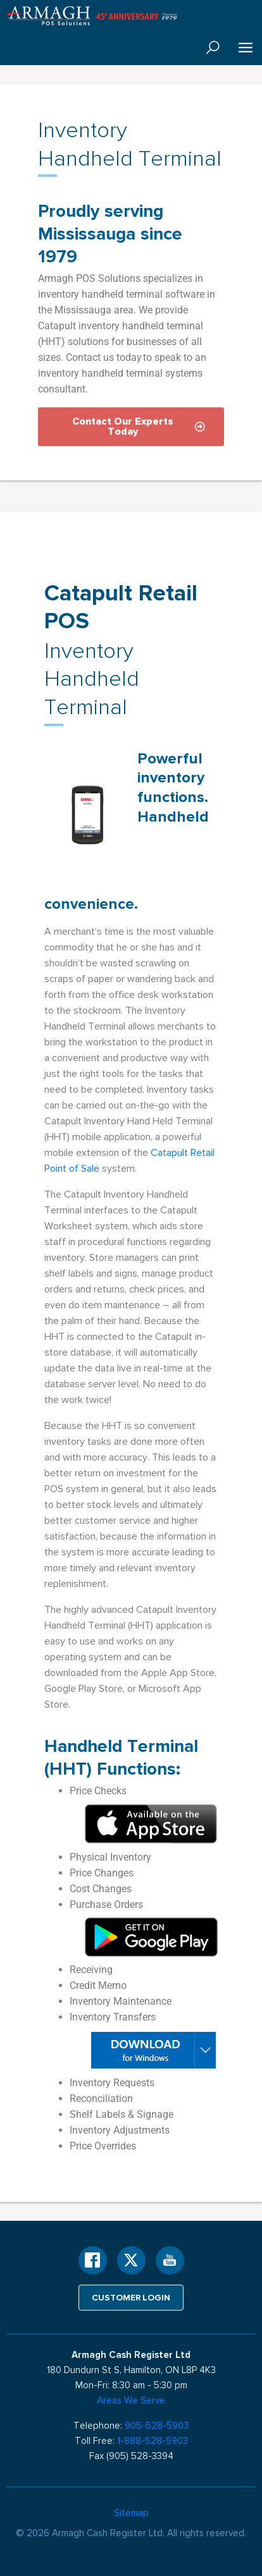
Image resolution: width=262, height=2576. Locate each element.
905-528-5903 (157, 2426)
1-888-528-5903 (152, 2441)
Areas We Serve (131, 2400)
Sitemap (131, 2513)
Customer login (131, 2297)
